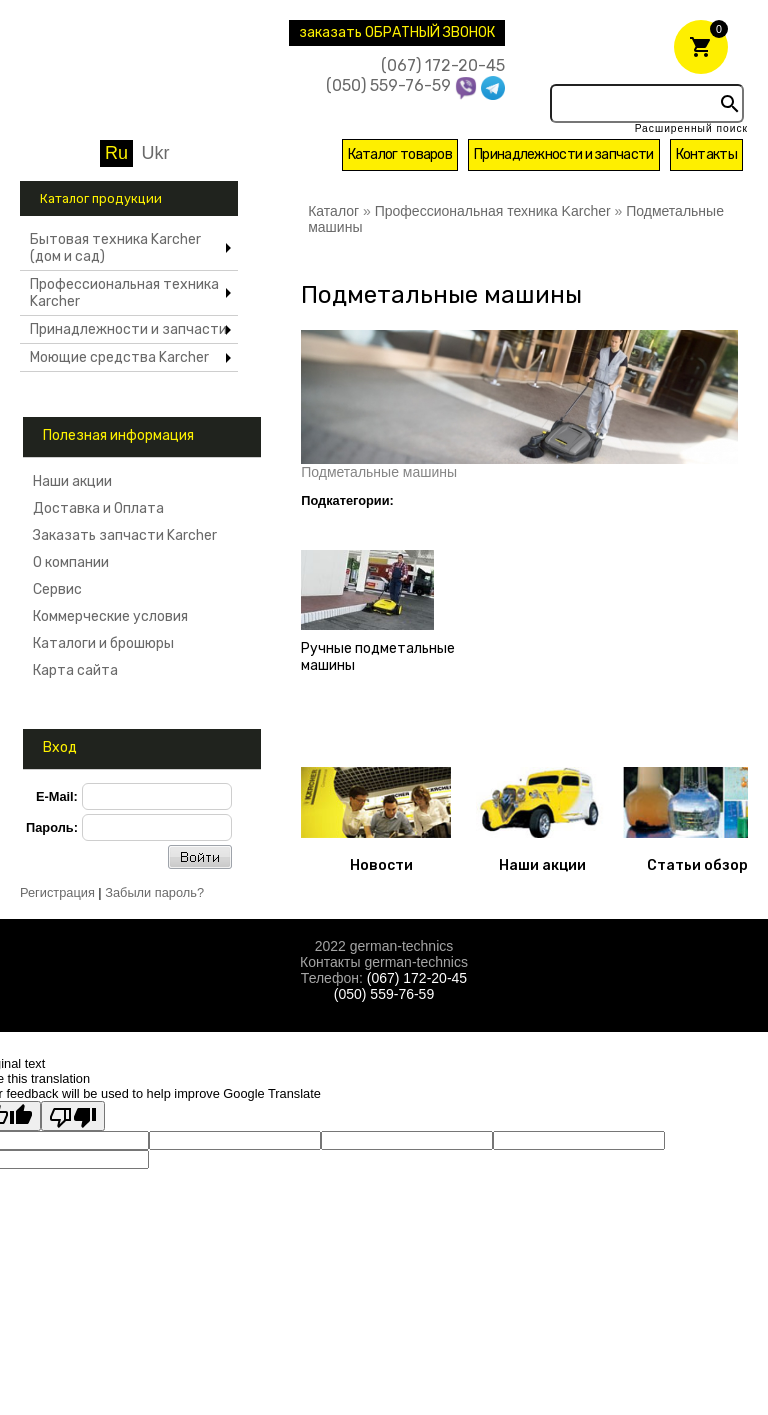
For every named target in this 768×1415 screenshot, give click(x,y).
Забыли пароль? (154, 892)
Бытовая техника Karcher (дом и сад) (115, 248)
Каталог (333, 211)
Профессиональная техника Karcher (124, 293)
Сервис (57, 589)
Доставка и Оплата (98, 508)
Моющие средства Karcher (119, 357)
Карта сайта (75, 670)
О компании (75, 562)
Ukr (156, 153)
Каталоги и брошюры (103, 643)
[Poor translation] (73, 1116)
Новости (381, 865)
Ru (116, 153)
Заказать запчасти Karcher (125, 535)
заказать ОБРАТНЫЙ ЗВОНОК (397, 32)
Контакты (706, 154)
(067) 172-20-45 (443, 65)
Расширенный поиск (691, 128)
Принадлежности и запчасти (564, 154)
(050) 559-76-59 (388, 85)
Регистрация (57, 892)
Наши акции (72, 481)
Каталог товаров (400, 154)
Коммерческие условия (110, 616)
